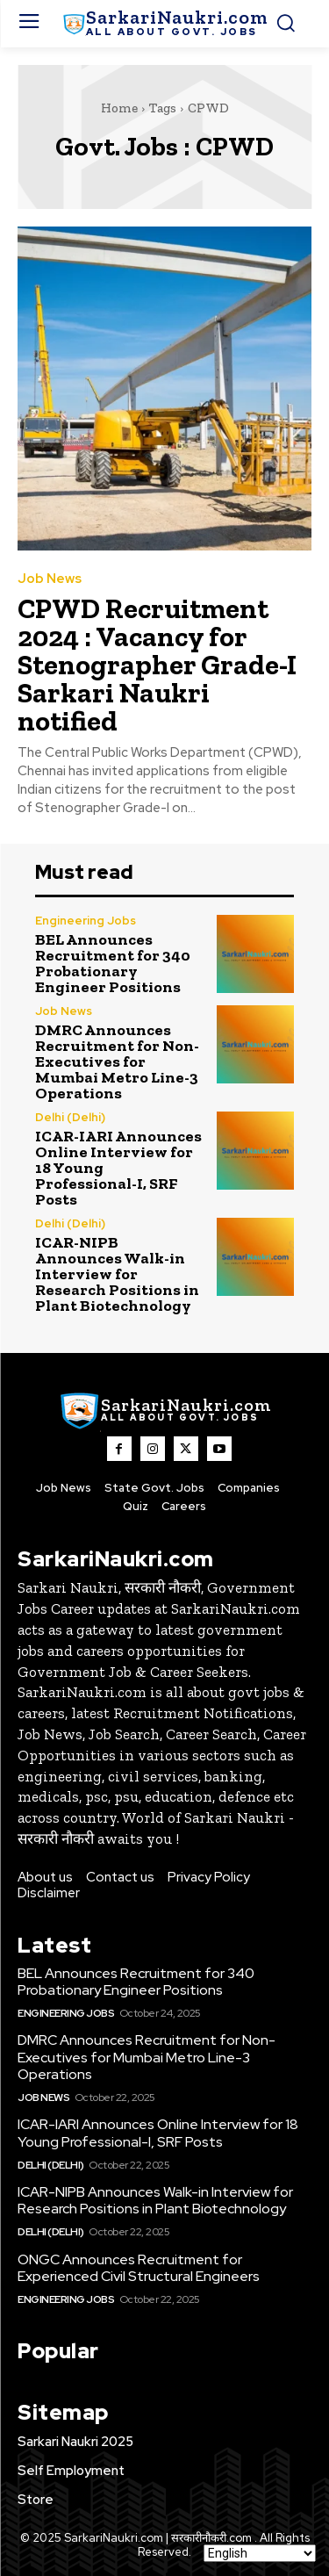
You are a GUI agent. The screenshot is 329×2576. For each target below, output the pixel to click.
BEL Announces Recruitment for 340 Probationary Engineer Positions (112, 963)
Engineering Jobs (85, 920)
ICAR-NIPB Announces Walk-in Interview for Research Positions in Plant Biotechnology (117, 1274)
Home (119, 108)
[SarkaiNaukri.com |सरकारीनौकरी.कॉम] (164, 23)
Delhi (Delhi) (70, 1117)
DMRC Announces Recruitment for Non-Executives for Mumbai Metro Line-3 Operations (117, 1061)
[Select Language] (260, 2553)
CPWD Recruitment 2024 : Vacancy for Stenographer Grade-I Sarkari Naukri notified (157, 665)
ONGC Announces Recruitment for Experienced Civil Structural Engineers (139, 2267)
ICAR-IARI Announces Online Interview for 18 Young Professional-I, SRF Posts (158, 2132)
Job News (50, 579)
